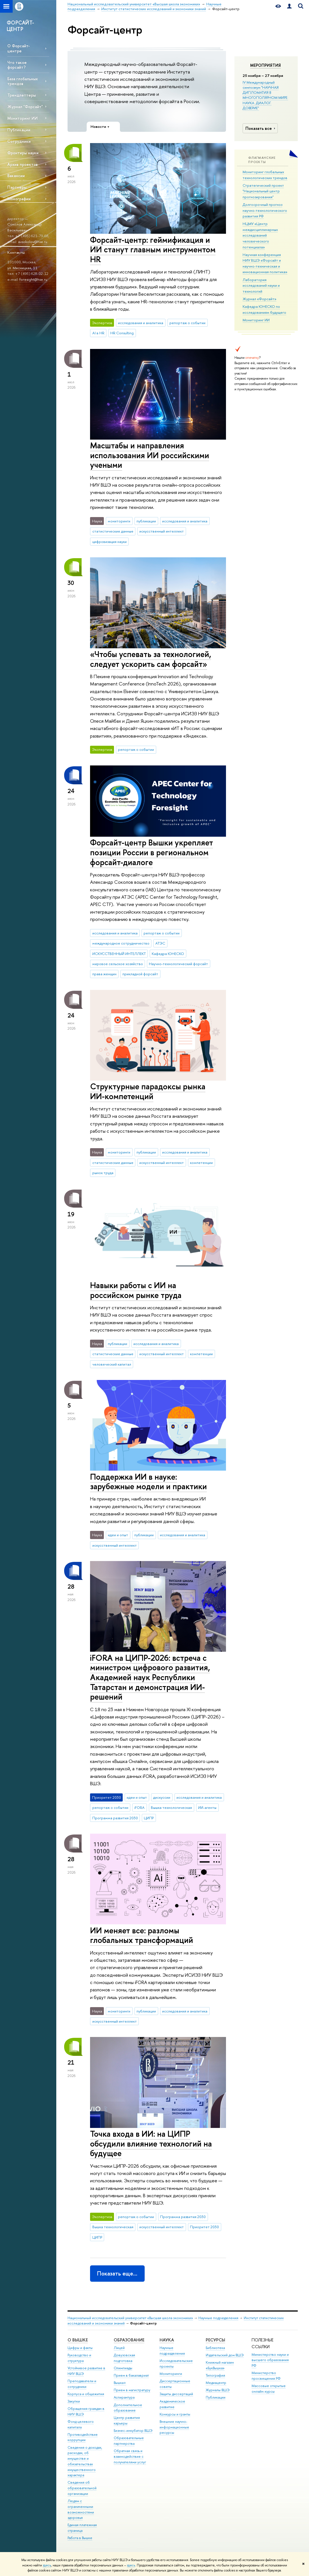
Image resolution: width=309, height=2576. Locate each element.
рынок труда (102, 1172)
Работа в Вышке (80, 2537)
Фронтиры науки (23, 152)
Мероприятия (265, 65)
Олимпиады (123, 2368)
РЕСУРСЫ (215, 2340)
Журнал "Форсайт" (25, 106)
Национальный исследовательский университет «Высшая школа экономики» (130, 2317)
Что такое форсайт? (17, 65)
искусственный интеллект (161, 531)
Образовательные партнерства (129, 2440)
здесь (47, 2565)
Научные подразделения (218, 2317)
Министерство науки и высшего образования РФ (270, 2360)
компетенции (201, 1162)
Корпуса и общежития (86, 2394)
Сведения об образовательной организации (82, 2488)
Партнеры (16, 187)
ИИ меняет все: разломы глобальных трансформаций (141, 1935)
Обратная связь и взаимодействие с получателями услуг (130, 2456)
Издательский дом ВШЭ (225, 2355)
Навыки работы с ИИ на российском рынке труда (136, 1290)
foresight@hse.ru (33, 279)
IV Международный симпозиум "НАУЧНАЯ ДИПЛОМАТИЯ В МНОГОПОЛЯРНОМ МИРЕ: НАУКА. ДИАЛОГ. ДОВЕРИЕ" (265, 95)
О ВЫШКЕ (78, 2340)
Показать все (260, 128)
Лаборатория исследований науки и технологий (261, 285)
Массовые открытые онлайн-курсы (269, 2388)
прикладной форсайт (140, 973)
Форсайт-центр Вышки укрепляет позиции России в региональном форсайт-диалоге (151, 852)
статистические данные (112, 531)
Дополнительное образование (128, 2408)
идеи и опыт (118, 1534)
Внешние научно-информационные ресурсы (174, 2427)
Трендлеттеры (21, 95)
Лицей (119, 2347)
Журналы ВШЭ (218, 2390)
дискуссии (161, 1797)
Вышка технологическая (171, 1807)
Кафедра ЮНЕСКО (168, 953)
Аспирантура (124, 2397)
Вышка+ (120, 2382)
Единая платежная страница (82, 2527)
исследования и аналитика (140, 322)
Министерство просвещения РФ (266, 2375)
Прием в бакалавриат (131, 2375)
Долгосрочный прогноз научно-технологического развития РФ (265, 210)
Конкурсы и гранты (175, 2414)
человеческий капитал (111, 1364)
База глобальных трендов (22, 81)
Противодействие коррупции (83, 2437)
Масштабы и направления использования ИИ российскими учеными (149, 455)
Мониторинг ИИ (22, 118)
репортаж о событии (187, 322)
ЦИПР (149, 1817)
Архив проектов (22, 164)
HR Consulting (122, 332)
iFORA (139, 1807)
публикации (146, 521)
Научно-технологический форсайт (178, 963)
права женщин (104, 973)
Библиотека (215, 2347)
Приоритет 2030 (204, 2226)
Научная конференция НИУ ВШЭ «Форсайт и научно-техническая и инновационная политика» (265, 263)
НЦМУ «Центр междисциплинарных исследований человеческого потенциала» (260, 235)
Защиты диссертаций (176, 2394)
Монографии (19, 198)
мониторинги (119, 521)
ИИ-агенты (207, 1807)
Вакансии (16, 175)
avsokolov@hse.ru (32, 241)
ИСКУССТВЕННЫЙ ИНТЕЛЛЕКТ (119, 953)
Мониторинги (171, 2373)
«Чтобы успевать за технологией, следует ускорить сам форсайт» (150, 659)
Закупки (74, 2401)
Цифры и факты (80, 2347)
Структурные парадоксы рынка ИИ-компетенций (147, 1091)
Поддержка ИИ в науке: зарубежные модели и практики (148, 1481)
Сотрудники (19, 141)
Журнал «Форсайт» (259, 298)
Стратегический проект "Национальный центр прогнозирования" (263, 191)
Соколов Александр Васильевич (24, 227)
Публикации (18, 129)
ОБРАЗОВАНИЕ (129, 2340)
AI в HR (98, 332)
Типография (215, 2375)
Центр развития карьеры (127, 2420)
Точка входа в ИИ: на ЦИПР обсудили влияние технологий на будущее (151, 2143)
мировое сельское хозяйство (117, 963)
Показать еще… (117, 2273)
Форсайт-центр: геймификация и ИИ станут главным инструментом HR (153, 249)
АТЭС (160, 943)
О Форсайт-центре (18, 48)
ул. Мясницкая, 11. (22, 267)
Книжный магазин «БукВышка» (220, 2365)
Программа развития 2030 (115, 1817)
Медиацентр (216, 2382)
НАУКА (167, 2340)
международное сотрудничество (120, 943)
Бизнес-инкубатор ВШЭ (133, 2430)
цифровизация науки (109, 541)
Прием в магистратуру (132, 2390)
